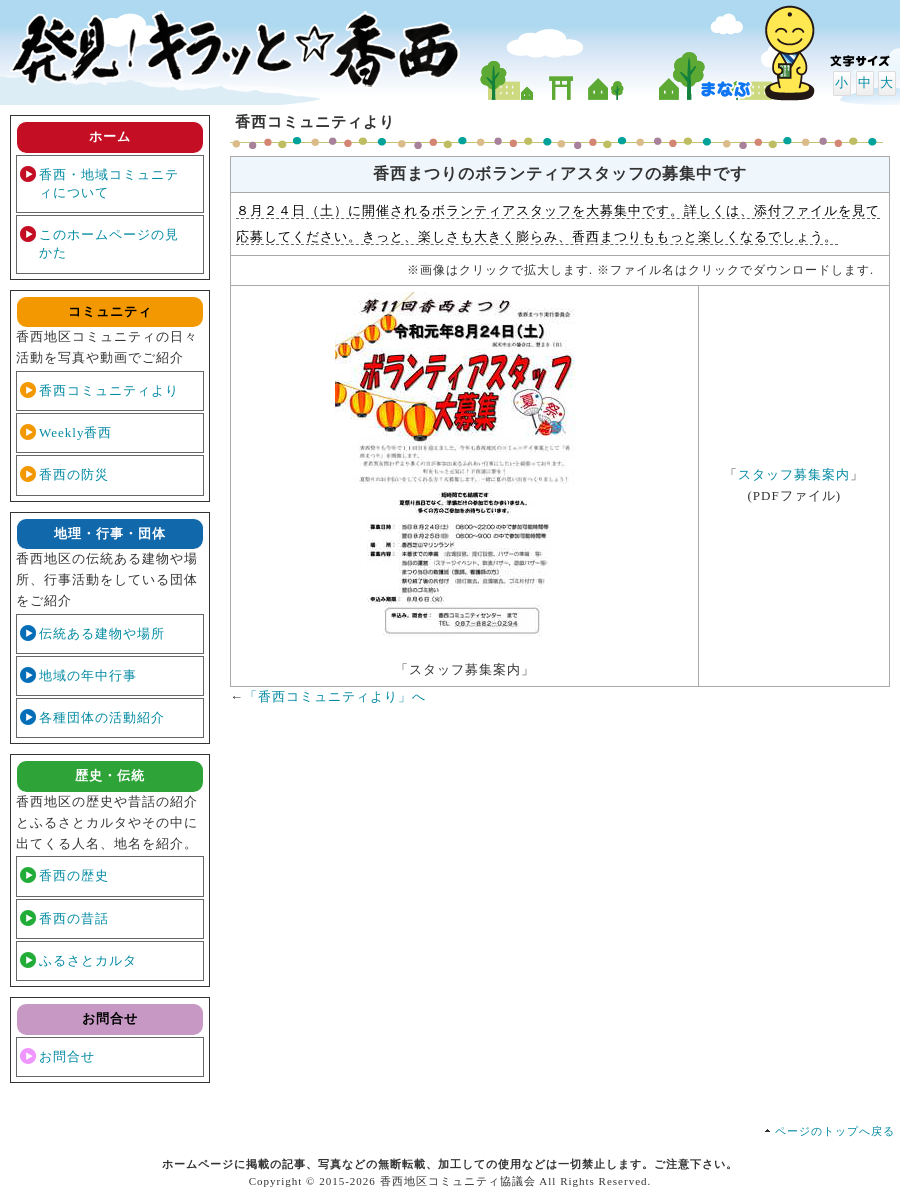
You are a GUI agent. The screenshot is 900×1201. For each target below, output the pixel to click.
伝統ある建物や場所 (102, 633)
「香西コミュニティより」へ (335, 696)
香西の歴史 (74, 875)
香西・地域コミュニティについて (109, 183)
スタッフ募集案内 (794, 474)
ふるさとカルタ (88, 960)
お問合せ (67, 1056)
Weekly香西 (75, 432)
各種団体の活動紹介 (102, 717)
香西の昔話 (74, 918)
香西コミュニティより (109, 390)
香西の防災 (74, 474)
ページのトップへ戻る (835, 1131)
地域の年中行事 (88, 675)
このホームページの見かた (109, 243)
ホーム (110, 136)
